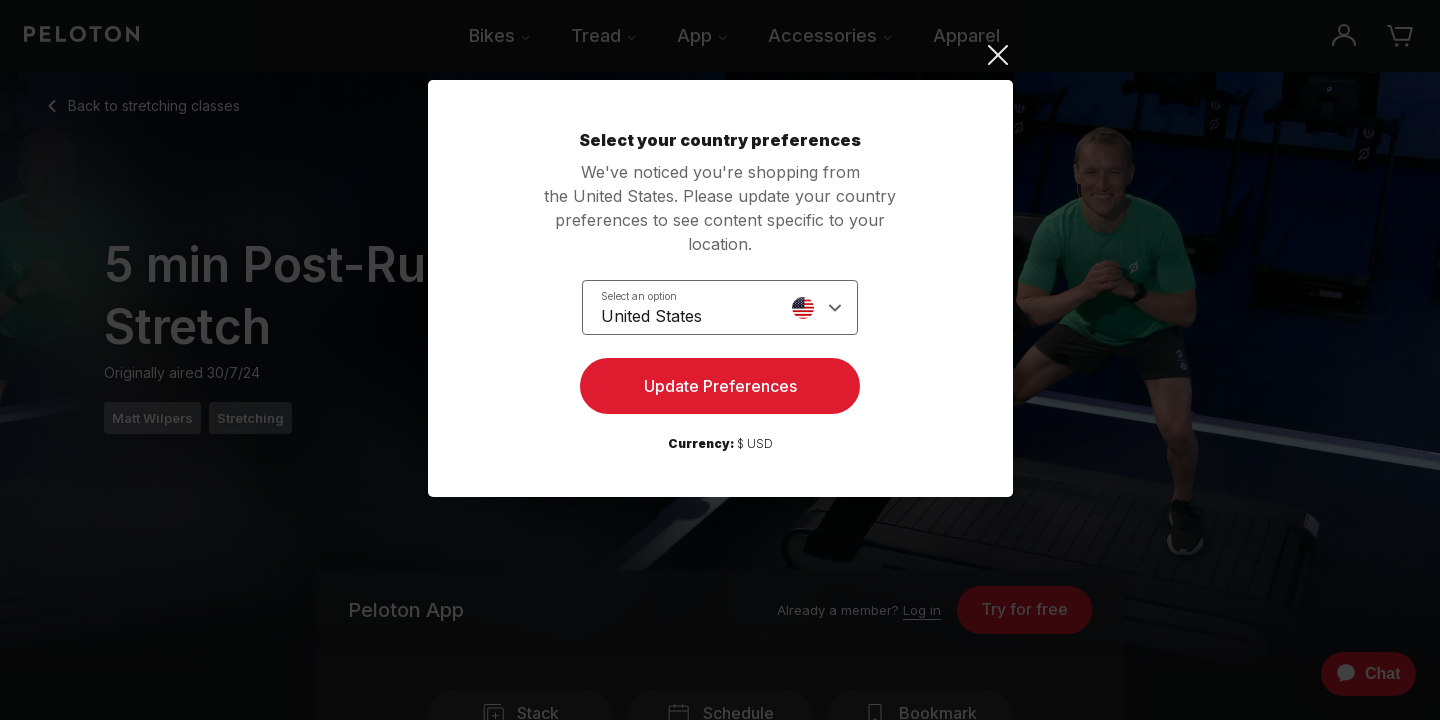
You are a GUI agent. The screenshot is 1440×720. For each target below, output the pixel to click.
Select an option (639, 296)
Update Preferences (720, 386)
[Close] (720, 55)
